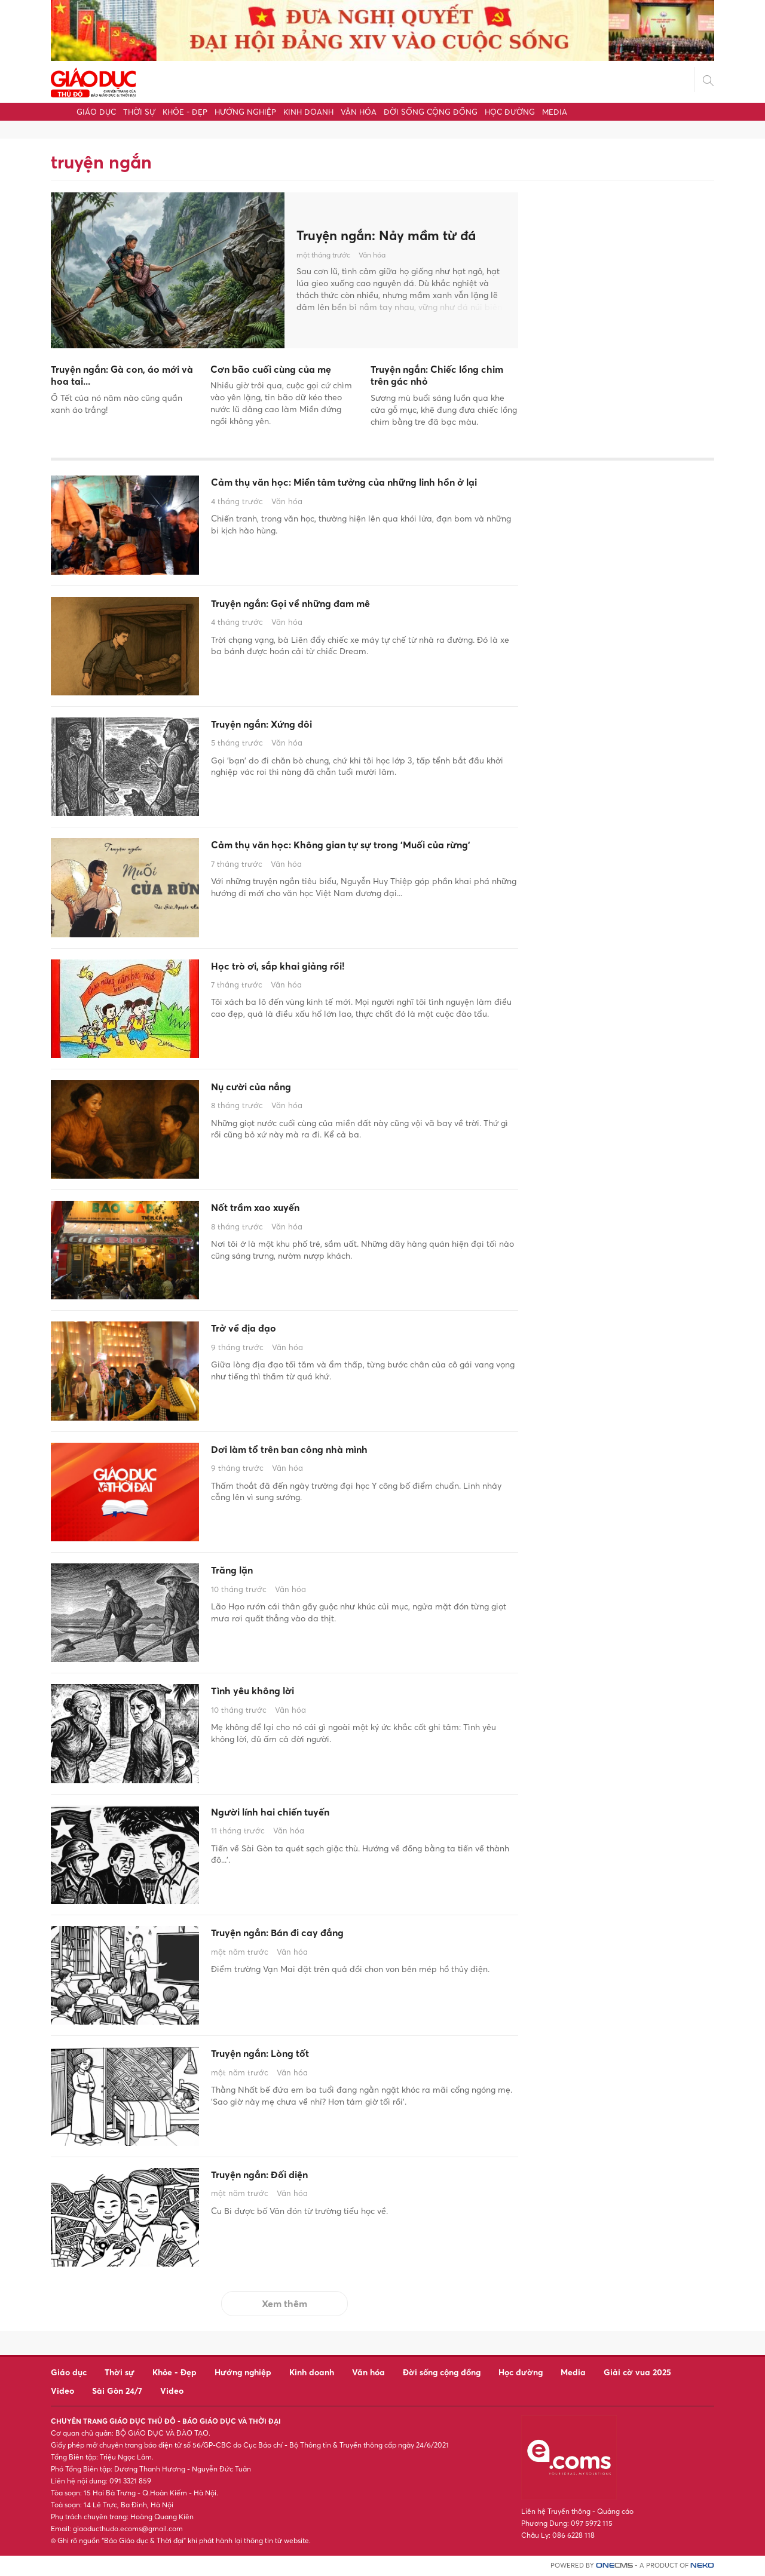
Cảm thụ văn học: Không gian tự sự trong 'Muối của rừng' (357, 855)
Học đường (510, 111)
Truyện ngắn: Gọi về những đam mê (320, 605)
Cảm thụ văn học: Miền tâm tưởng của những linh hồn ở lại (351, 492)
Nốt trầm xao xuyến (271, 1209)
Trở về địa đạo (254, 1330)
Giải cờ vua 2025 (637, 2372)
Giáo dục (96, 111)
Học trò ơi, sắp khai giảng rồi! (302, 968)
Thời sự (139, 111)
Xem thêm (284, 2304)
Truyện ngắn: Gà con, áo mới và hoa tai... (122, 375)
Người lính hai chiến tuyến (292, 1813)
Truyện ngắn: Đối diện (278, 2176)
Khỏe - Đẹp (185, 111)
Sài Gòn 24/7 (117, 2390)
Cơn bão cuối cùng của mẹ (270, 369)
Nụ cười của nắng (266, 1088)
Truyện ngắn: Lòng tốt (277, 2055)
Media (554, 111)
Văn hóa (359, 111)
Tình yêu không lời (268, 1692)
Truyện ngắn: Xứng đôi (280, 726)
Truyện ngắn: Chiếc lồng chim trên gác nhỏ (437, 375)
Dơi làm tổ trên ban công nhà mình (319, 1451)
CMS (614, 2565)
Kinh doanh (308, 111)
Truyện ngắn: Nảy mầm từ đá (394, 235)
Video (62, 2390)
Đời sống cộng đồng (431, 111)
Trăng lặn (239, 1572)
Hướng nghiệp (245, 111)
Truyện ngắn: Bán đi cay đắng (302, 1934)
